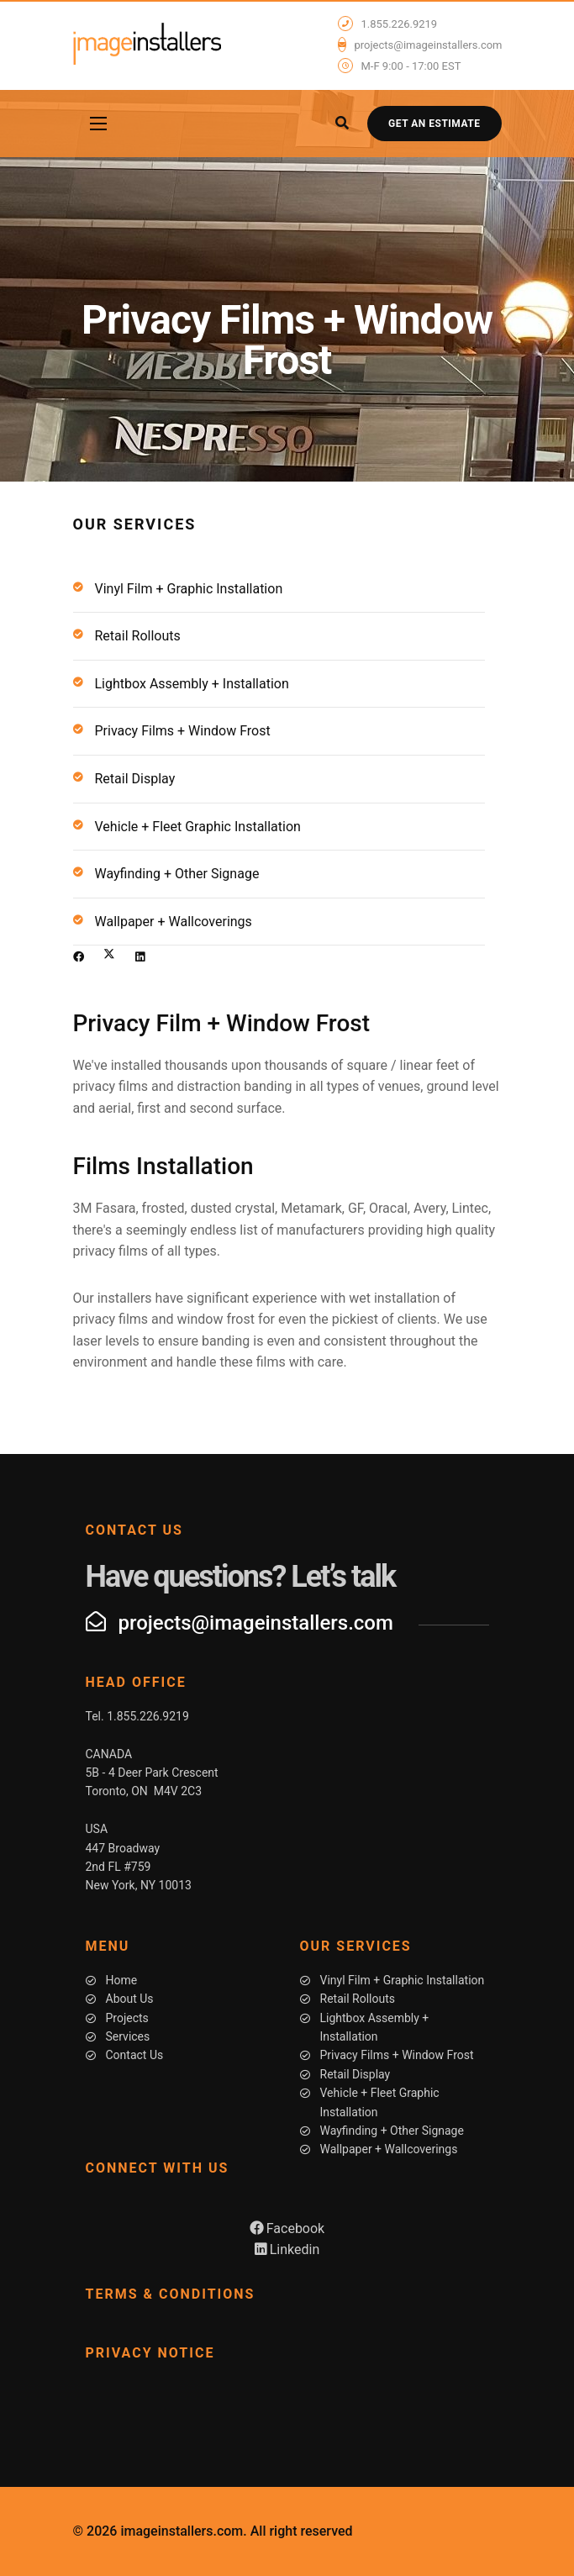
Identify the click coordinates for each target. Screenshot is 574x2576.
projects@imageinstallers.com (429, 45)
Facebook (287, 2228)
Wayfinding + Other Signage (177, 874)
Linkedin (287, 2249)
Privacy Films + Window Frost (183, 731)
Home (122, 1980)
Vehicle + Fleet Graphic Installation (198, 827)
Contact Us (135, 2055)
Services (128, 2036)
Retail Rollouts (138, 636)
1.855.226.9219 (399, 24)
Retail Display (135, 779)
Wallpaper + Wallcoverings (173, 922)
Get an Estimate (434, 123)
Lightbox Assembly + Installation (192, 684)
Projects (127, 2018)
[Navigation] (98, 123)
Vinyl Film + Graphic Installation (189, 589)
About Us (130, 1998)
